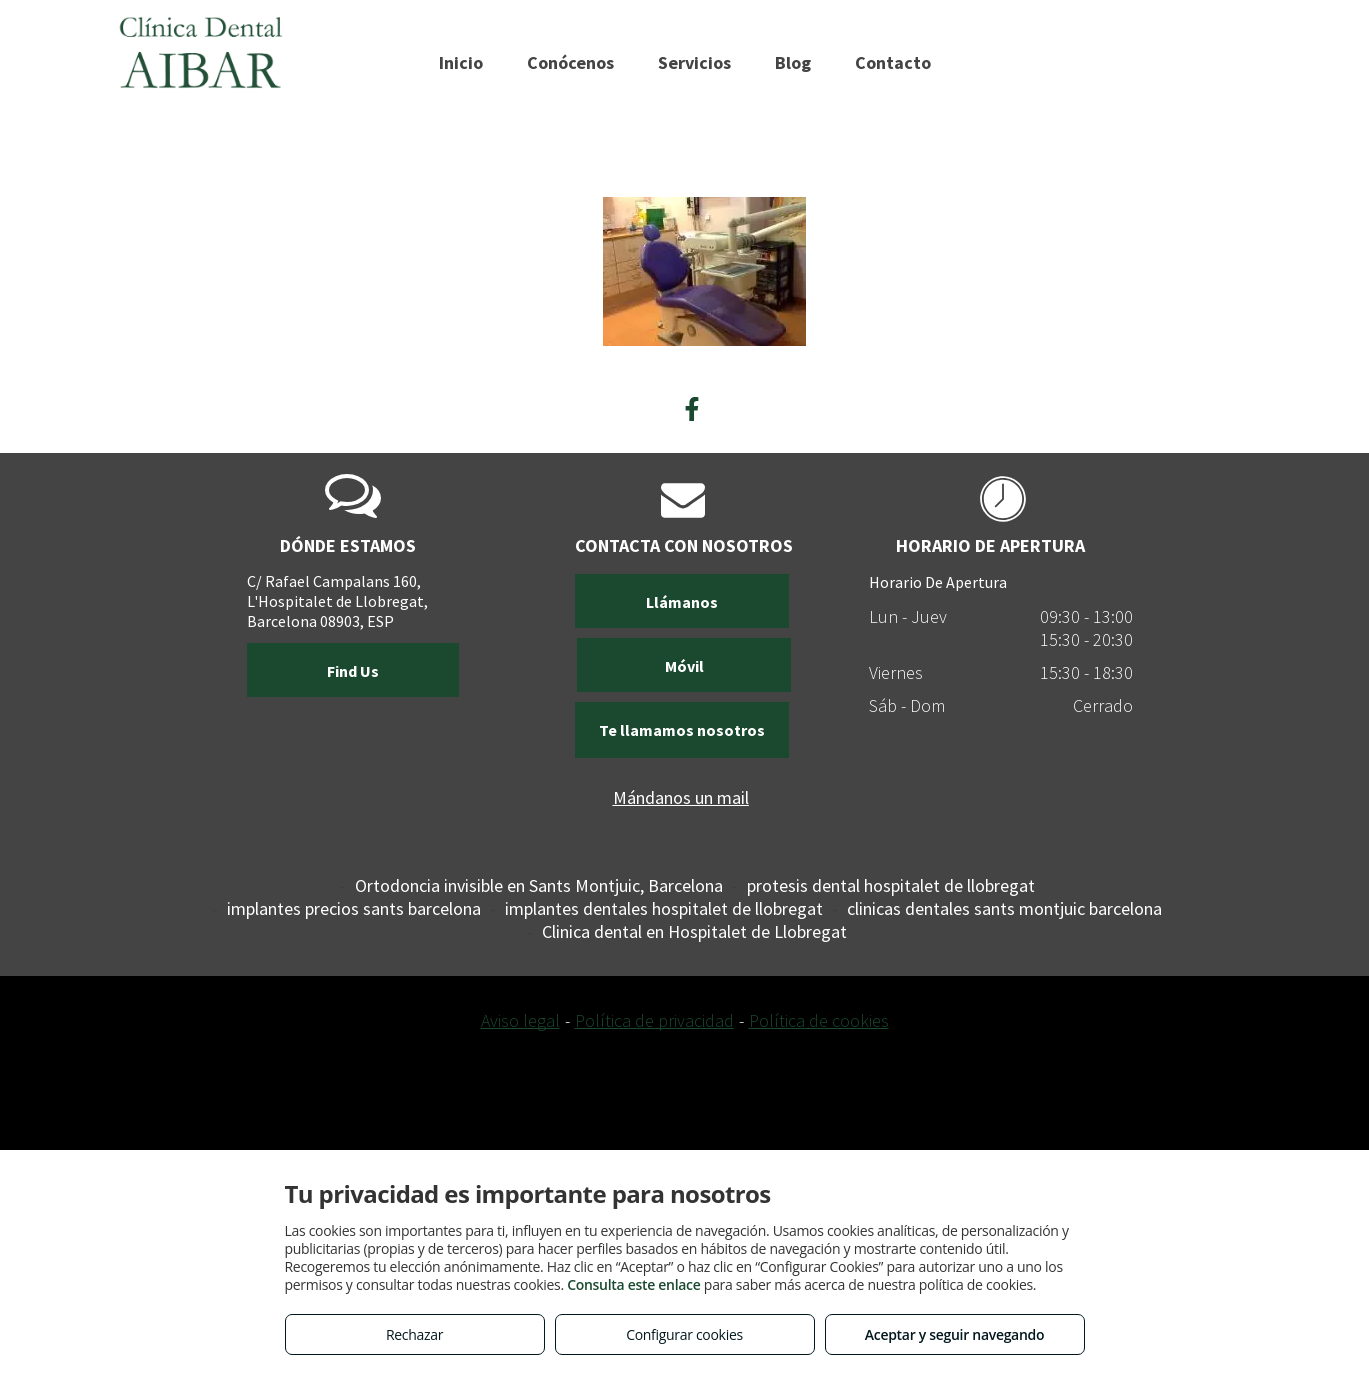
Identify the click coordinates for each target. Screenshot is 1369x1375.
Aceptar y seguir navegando (954, 1334)
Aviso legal (520, 1020)
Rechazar (414, 1334)
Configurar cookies (684, 1334)
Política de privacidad (654, 1020)
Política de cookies (819, 1020)
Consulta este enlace (633, 1284)
